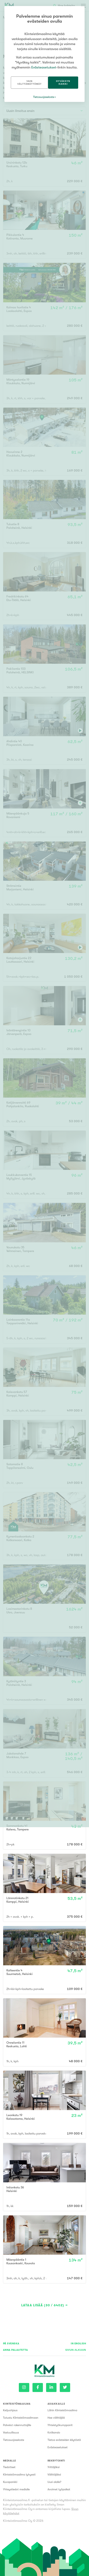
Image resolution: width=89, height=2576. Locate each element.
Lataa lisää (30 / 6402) (42, 2305)
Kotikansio (54, 2432)
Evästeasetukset (58, 2447)
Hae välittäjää (56, 2417)
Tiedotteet (9, 2467)
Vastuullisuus (11, 2432)
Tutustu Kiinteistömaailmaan (20, 2417)
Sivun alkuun (75, 2349)
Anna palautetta (15, 2349)
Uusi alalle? (54, 2481)
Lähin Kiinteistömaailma (62, 2410)
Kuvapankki (10, 2481)
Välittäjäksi (54, 2474)
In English (78, 2343)
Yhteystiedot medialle (16, 2489)
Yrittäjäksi (54, 2467)
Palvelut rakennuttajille (17, 2425)
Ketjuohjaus (10, 2410)
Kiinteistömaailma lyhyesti (19, 2474)
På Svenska (11, 2343)
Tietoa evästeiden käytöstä (64, 2439)
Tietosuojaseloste (13, 2439)
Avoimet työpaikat (59, 2489)
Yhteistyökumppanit (60, 2425)
